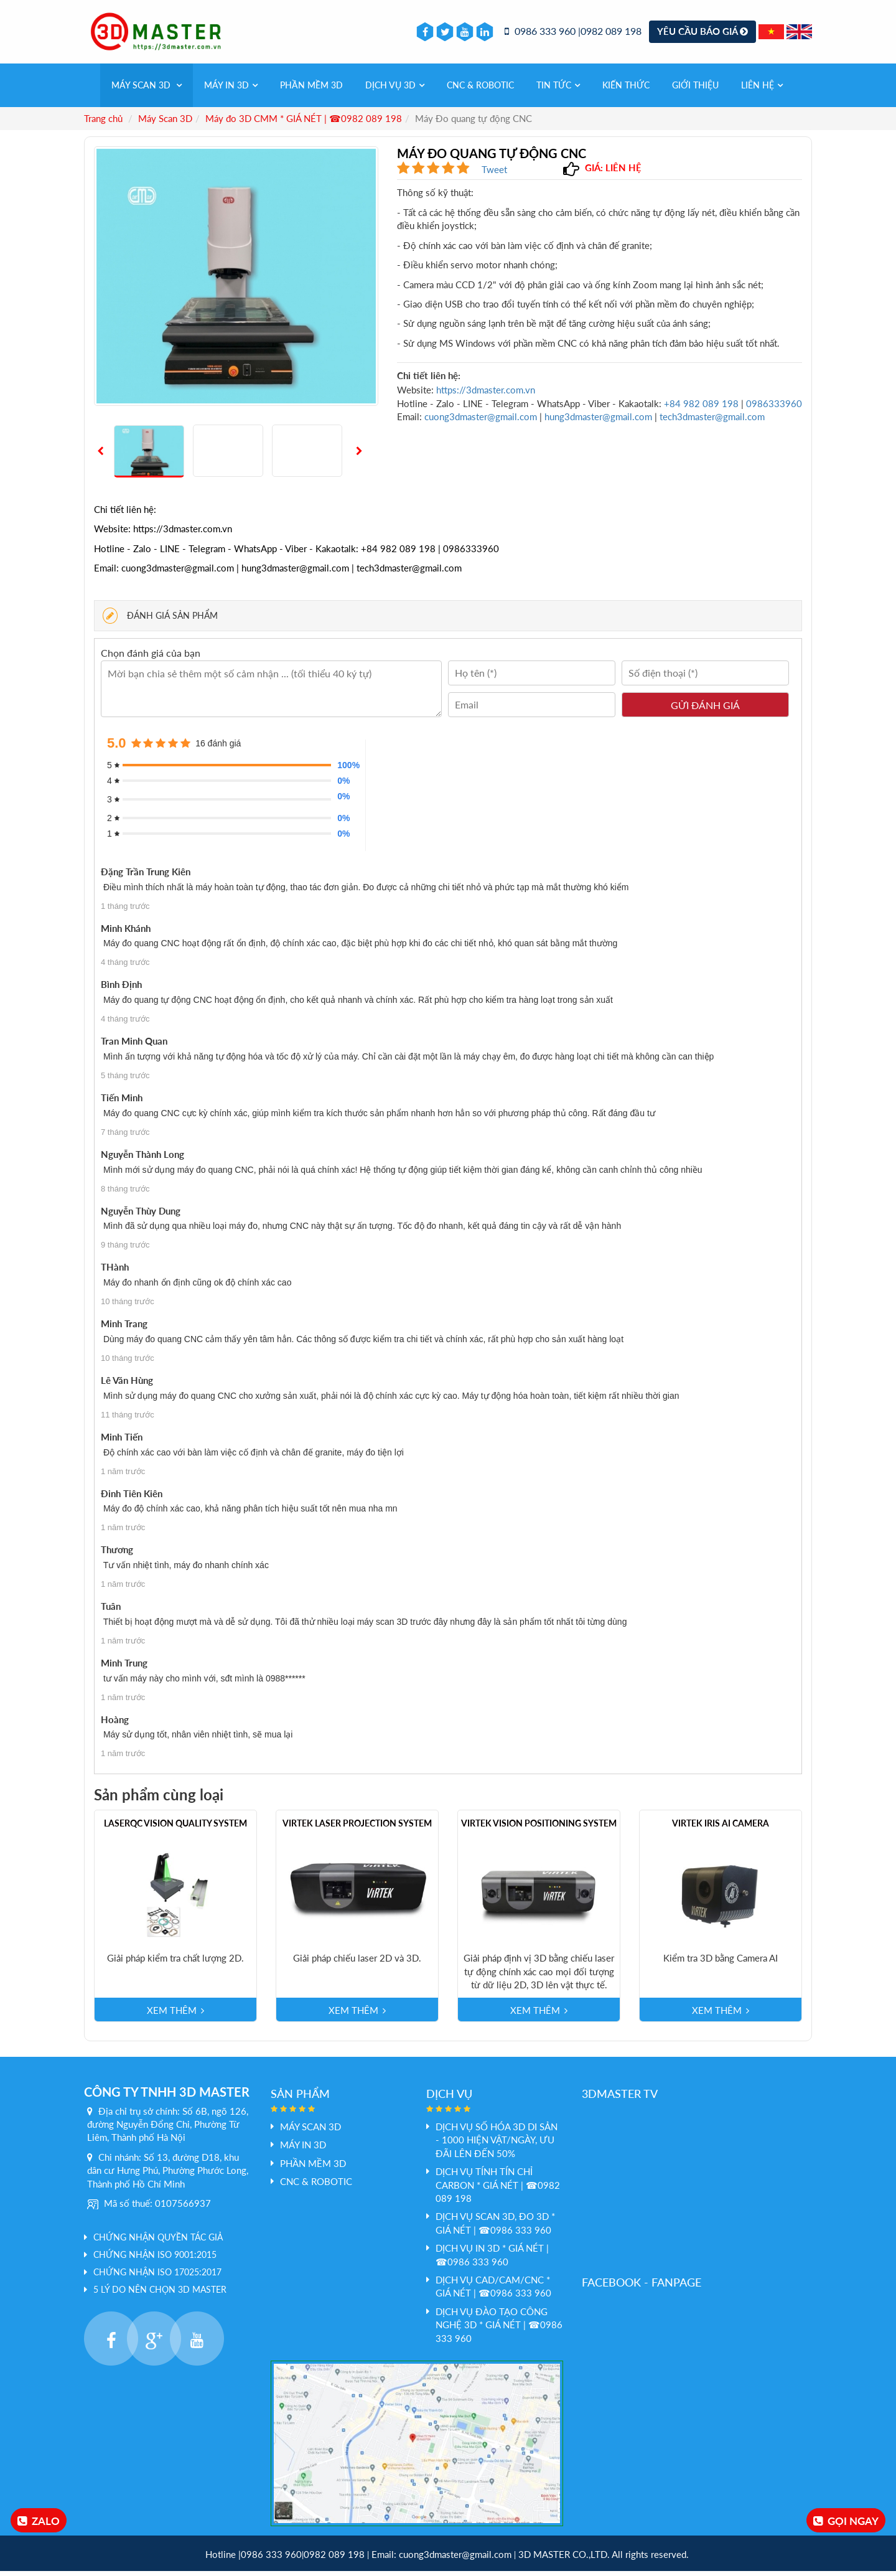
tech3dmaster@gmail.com (712, 421)
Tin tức (558, 90)
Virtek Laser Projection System (357, 1828)
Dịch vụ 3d (394, 90)
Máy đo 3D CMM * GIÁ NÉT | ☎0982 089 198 (303, 123)
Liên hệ (762, 90)
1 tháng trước (125, 911)
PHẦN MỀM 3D (311, 90)
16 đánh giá (218, 748)
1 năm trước (123, 1476)
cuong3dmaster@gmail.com (480, 421)
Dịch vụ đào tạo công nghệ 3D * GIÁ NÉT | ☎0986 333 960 (499, 2330)
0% (343, 786)
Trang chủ (103, 123)
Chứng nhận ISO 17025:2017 (157, 2277)
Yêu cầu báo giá (702, 33)
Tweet (494, 174)
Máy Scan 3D (146, 90)
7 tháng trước (125, 1137)
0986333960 (774, 408)
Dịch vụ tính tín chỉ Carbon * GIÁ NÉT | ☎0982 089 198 (498, 2190)
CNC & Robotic (480, 90)
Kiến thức (626, 90)
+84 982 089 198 (702, 408)
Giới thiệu (695, 90)
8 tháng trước (125, 1193)
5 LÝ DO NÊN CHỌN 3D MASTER (159, 2294)
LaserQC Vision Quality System (175, 1828)
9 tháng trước (125, 1250)
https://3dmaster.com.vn (485, 394)
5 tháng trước (125, 1080)
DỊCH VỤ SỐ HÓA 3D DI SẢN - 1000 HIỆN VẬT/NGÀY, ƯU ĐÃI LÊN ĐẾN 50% (497, 2145)
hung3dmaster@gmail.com (598, 421)
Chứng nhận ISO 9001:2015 (155, 2259)
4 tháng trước (125, 967)
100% (345, 770)
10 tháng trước (127, 1307)
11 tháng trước (127, 1419)
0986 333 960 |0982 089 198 (573, 34)
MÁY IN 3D (231, 90)
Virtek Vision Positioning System (539, 1828)
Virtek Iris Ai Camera (720, 1828)
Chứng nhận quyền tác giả (158, 2242)
